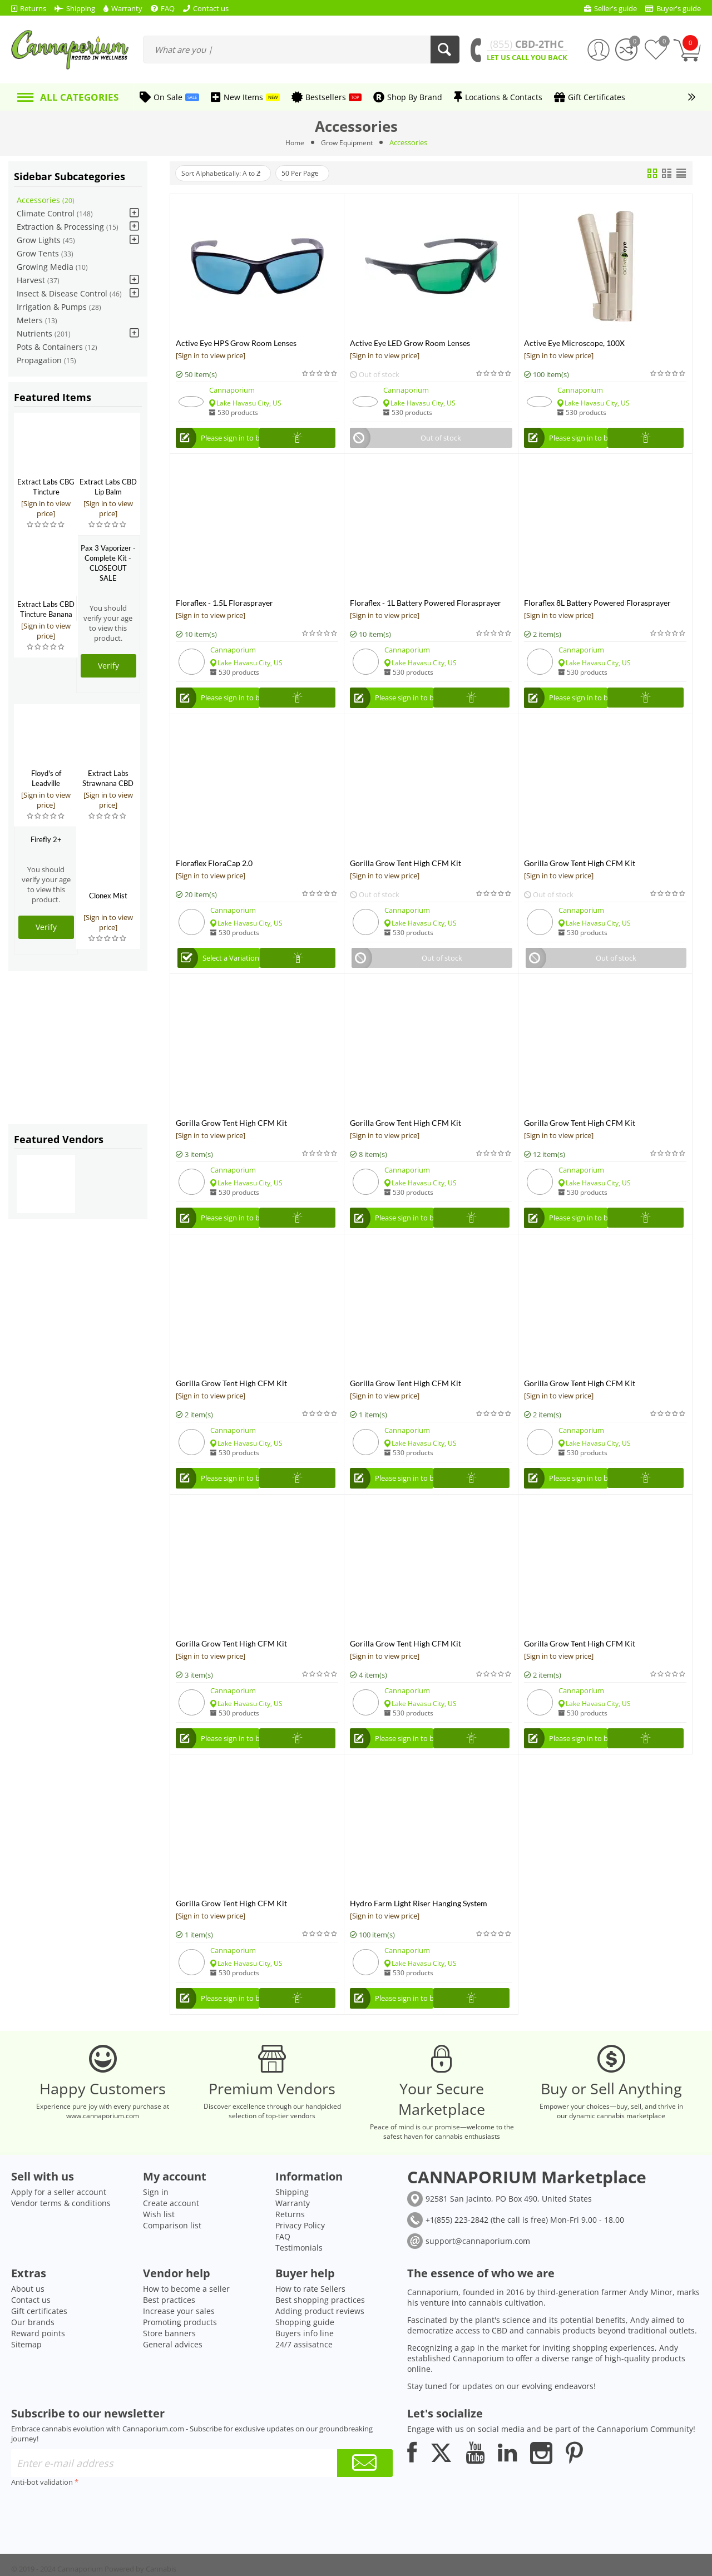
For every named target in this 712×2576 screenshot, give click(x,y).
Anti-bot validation (42, 2518)
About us (27, 2324)
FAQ (282, 2272)
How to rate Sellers (310, 2324)
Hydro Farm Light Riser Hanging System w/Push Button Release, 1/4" (418, 1920)
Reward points (38, 2369)
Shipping (292, 2227)
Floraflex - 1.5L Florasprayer (224, 605)
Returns (290, 2249)
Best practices (169, 2335)
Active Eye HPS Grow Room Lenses (236, 343)
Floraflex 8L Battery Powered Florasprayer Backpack (597, 605)
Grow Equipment (347, 142)
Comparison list (172, 2261)
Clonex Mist (108, 895)
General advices (172, 2380)
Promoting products (180, 2357)
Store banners (169, 2369)
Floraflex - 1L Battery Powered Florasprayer (425, 605)
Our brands (33, 2357)
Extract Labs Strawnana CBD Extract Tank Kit (108, 783)
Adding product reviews (319, 2346)
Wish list (159, 2249)
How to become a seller (186, 2324)
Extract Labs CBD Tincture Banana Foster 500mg (46, 614)
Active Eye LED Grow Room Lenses (410, 343)
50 (318, 174)
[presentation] (95, 2547)
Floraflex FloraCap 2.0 (214, 868)
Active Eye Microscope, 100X (574, 343)
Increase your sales (179, 2346)
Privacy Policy (300, 2261)
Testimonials (299, 2283)
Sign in (156, 2227)
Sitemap (26, 2380)
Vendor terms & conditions (61, 2238)
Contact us (31, 2335)
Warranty (292, 2238)
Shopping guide (304, 2357)
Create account (171, 2238)
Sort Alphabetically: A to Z (227, 174)
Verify (108, 665)
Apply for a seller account (58, 2227)
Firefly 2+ (46, 839)
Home (292, 142)
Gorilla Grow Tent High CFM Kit (405, 868)
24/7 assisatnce (304, 2380)
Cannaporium (232, 390)
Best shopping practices (320, 2335)
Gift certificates (39, 2346)
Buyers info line (304, 2369)
